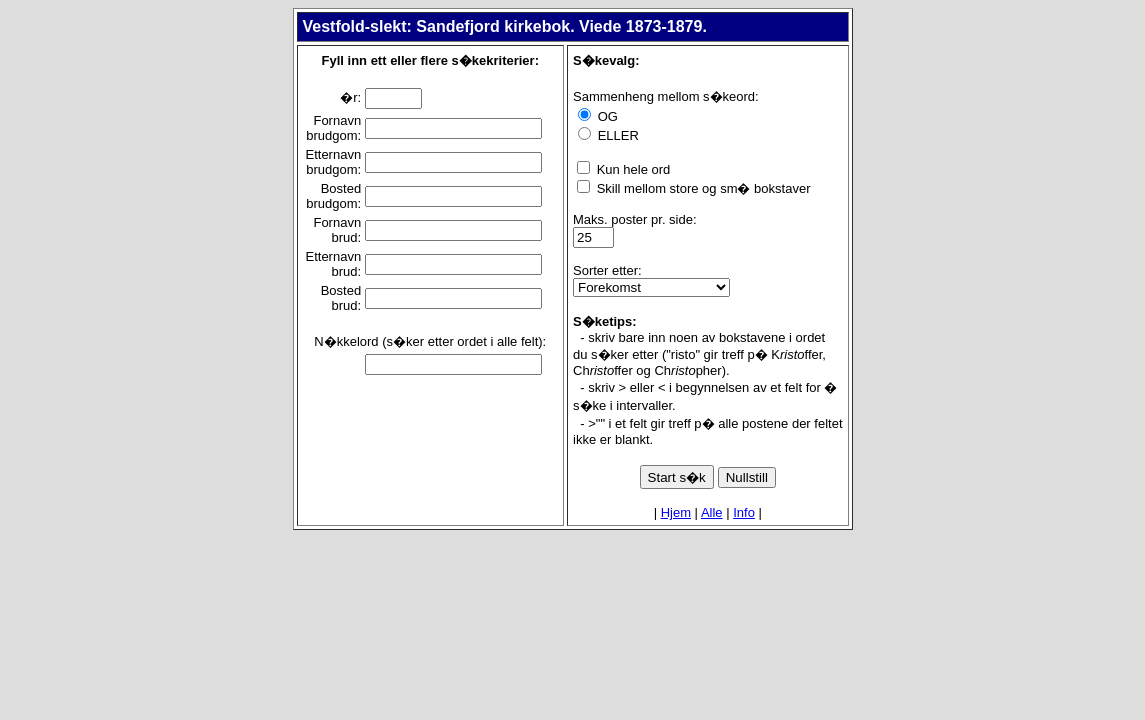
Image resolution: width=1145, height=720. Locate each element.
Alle (712, 512)
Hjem (676, 512)
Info (744, 512)
